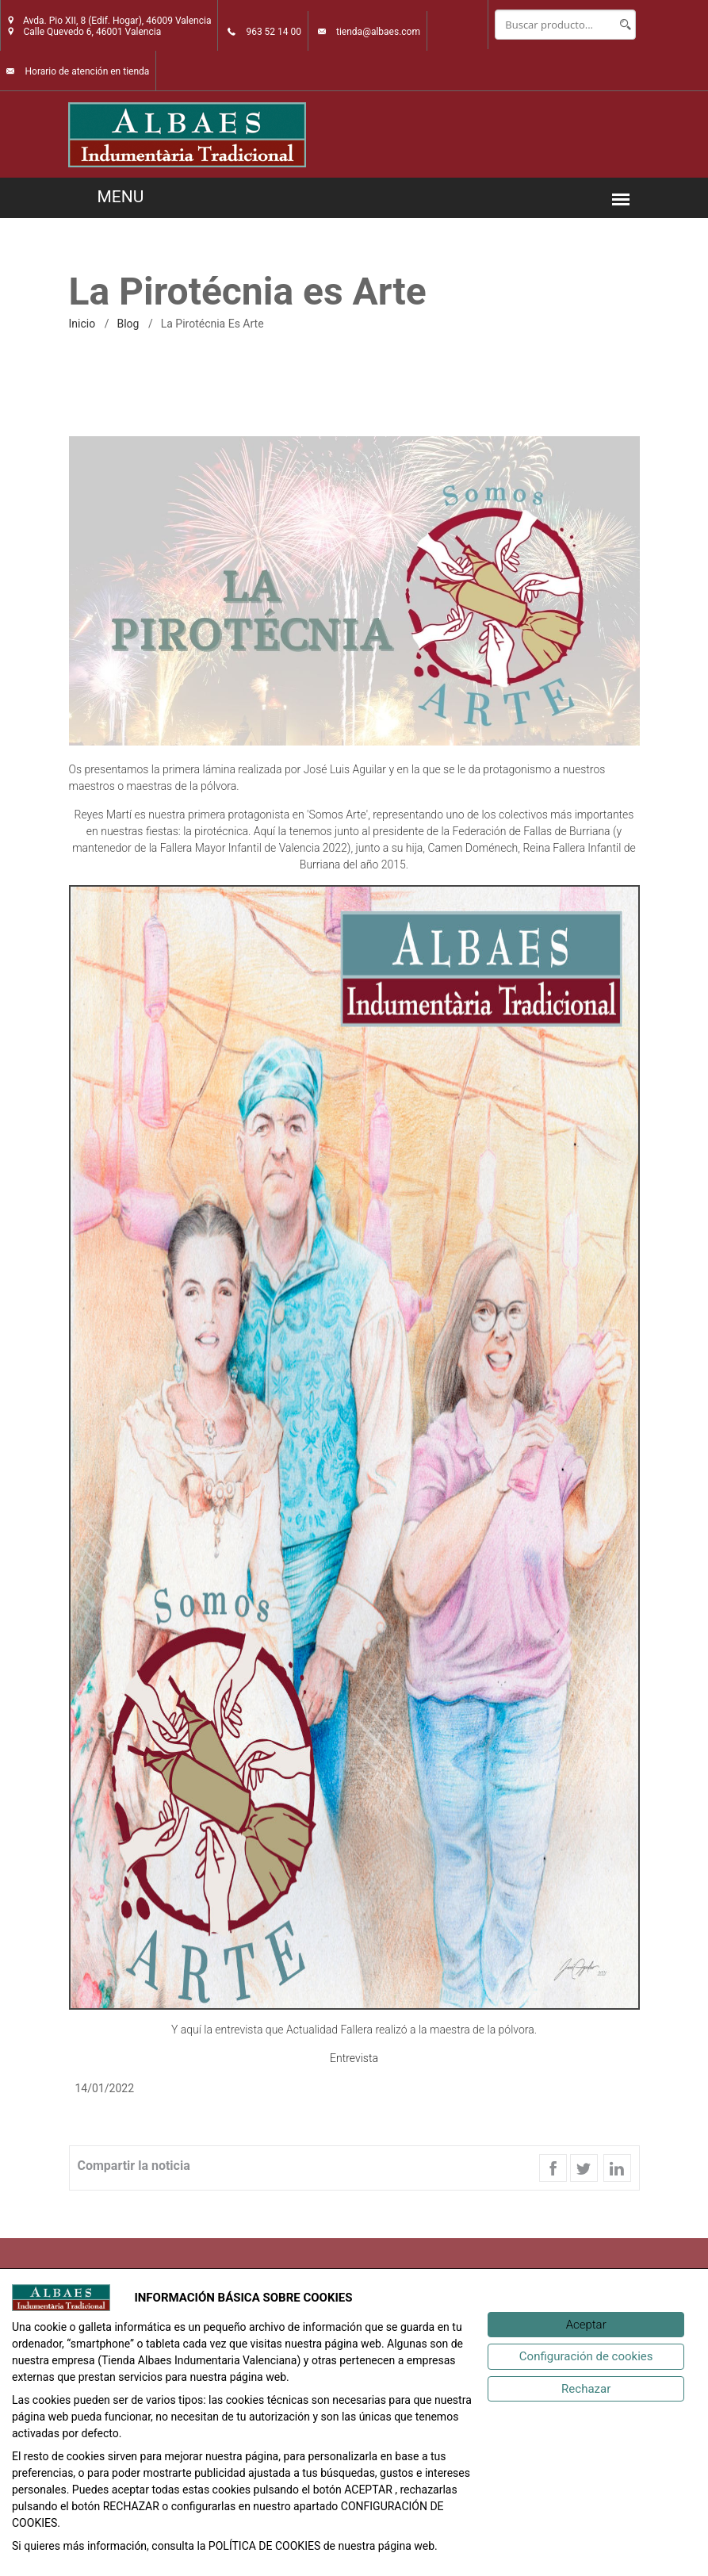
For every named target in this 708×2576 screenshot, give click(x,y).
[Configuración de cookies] (586, 2357)
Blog (128, 323)
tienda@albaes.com (378, 31)
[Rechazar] (586, 2389)
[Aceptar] (586, 2325)
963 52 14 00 (273, 31)
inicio (82, 323)
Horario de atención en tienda (87, 71)
